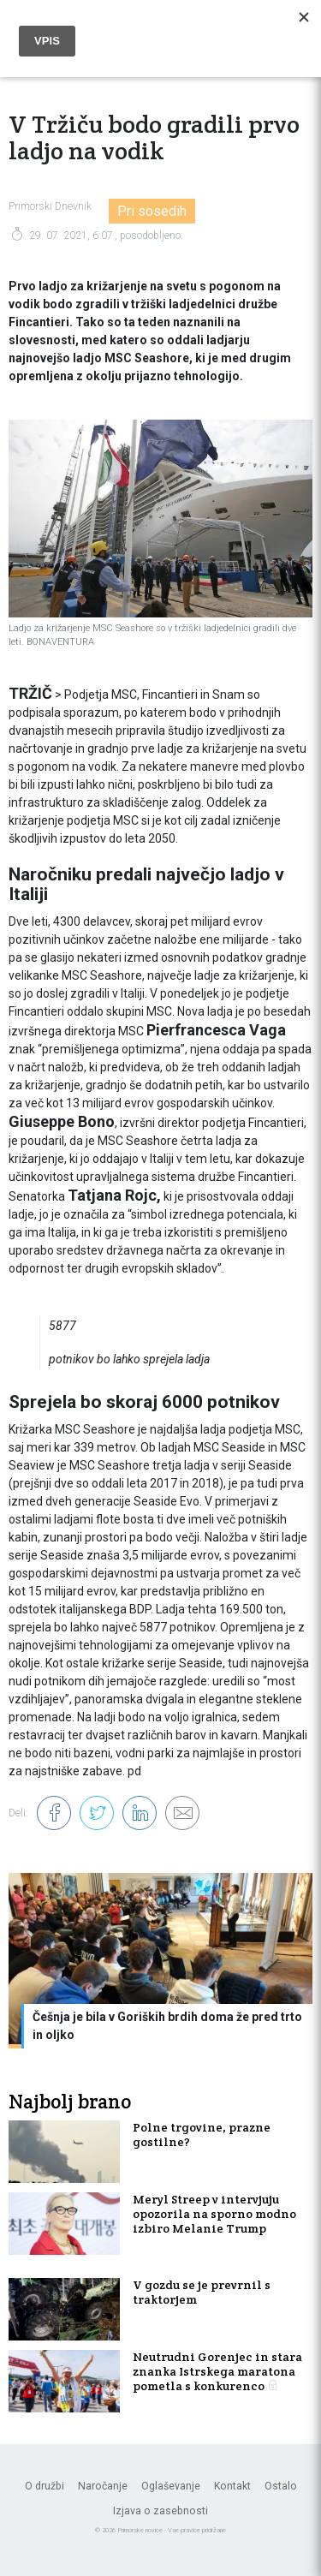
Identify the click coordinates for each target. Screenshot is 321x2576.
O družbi (44, 2486)
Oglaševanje (170, 2486)
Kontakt (232, 2486)
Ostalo (281, 2486)
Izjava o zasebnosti (160, 2511)
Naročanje (103, 2486)
